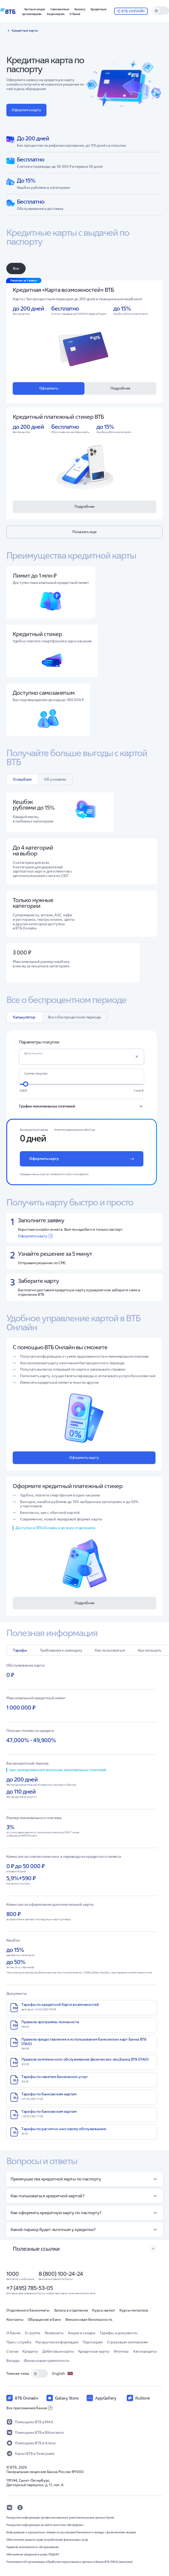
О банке (13, 2333)
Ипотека (121, 2351)
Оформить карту (35, 1236)
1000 (12, 2273)
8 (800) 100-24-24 (61, 2273)
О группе (32, 2333)
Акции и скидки (81, 2333)
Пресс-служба (18, 2342)
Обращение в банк (44, 2319)
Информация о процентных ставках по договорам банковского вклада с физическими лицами (71, 2532)
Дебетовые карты (58, 2351)
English (62, 2373)
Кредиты (30, 2351)
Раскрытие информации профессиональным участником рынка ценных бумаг (60, 2517)
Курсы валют (103, 2310)
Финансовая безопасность (88, 2319)
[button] (79, 8)
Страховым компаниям (127, 2342)
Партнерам (92, 2342)
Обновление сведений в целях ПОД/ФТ (32, 2554)
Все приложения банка (29, 2408)
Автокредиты (145, 2351)
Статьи (12, 2351)
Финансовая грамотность (46, 2360)
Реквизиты (54, 2333)
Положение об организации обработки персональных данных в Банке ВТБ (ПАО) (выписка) (69, 2561)
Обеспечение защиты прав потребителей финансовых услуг (47, 2539)
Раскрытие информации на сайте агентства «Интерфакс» (45, 2524)
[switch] (160, 10)
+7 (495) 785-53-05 (29, 2288)
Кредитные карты (94, 2351)
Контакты (15, 2319)
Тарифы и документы (119, 2333)
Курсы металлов (133, 2310)
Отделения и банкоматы (28, 2310)
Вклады (13, 2360)
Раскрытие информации (56, 2342)
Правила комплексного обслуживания (32, 2547)
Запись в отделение (71, 2310)
